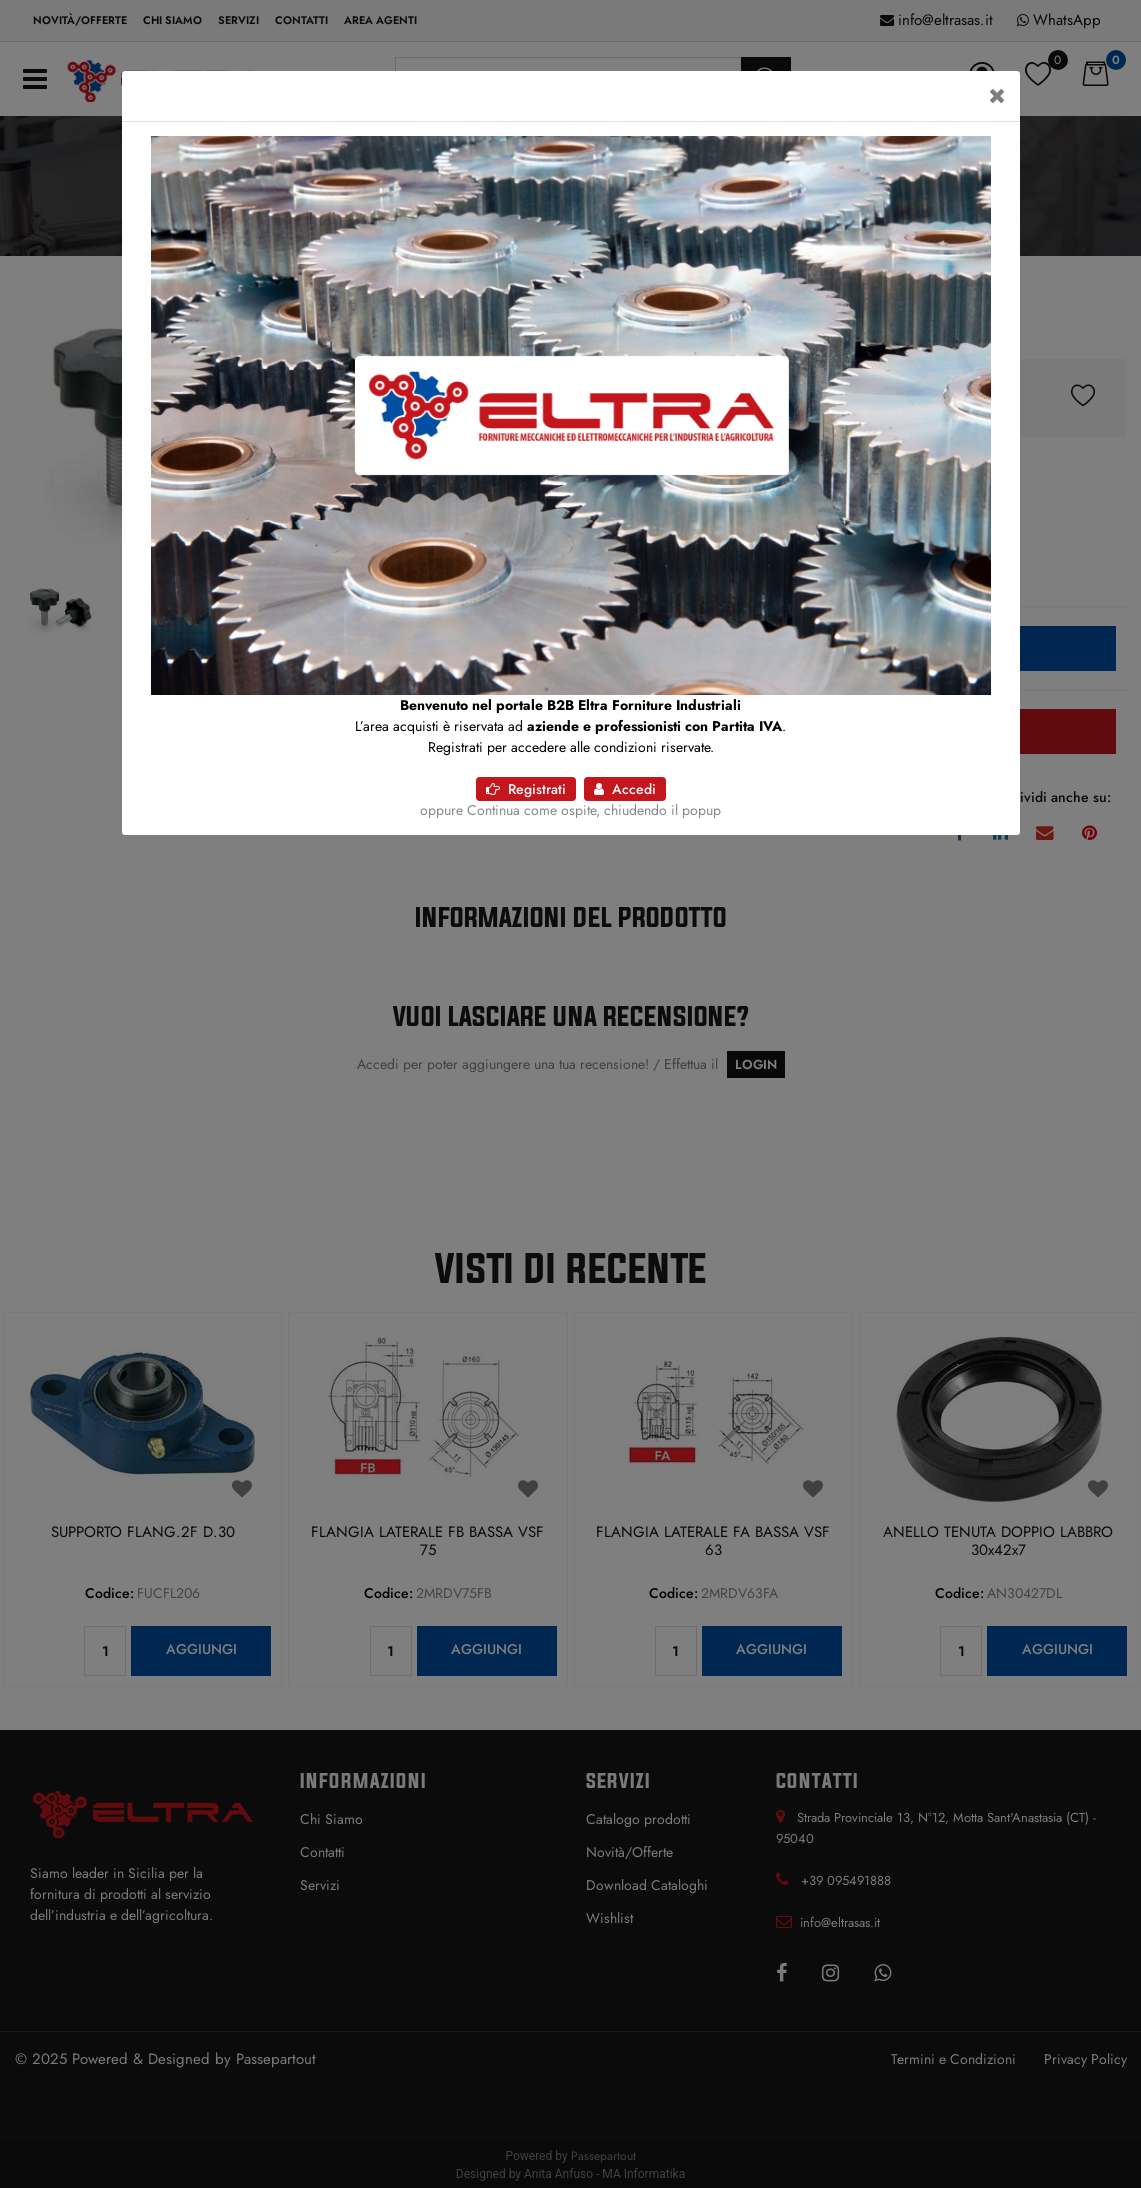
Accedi (625, 789)
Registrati (526, 789)
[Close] (997, 96)
